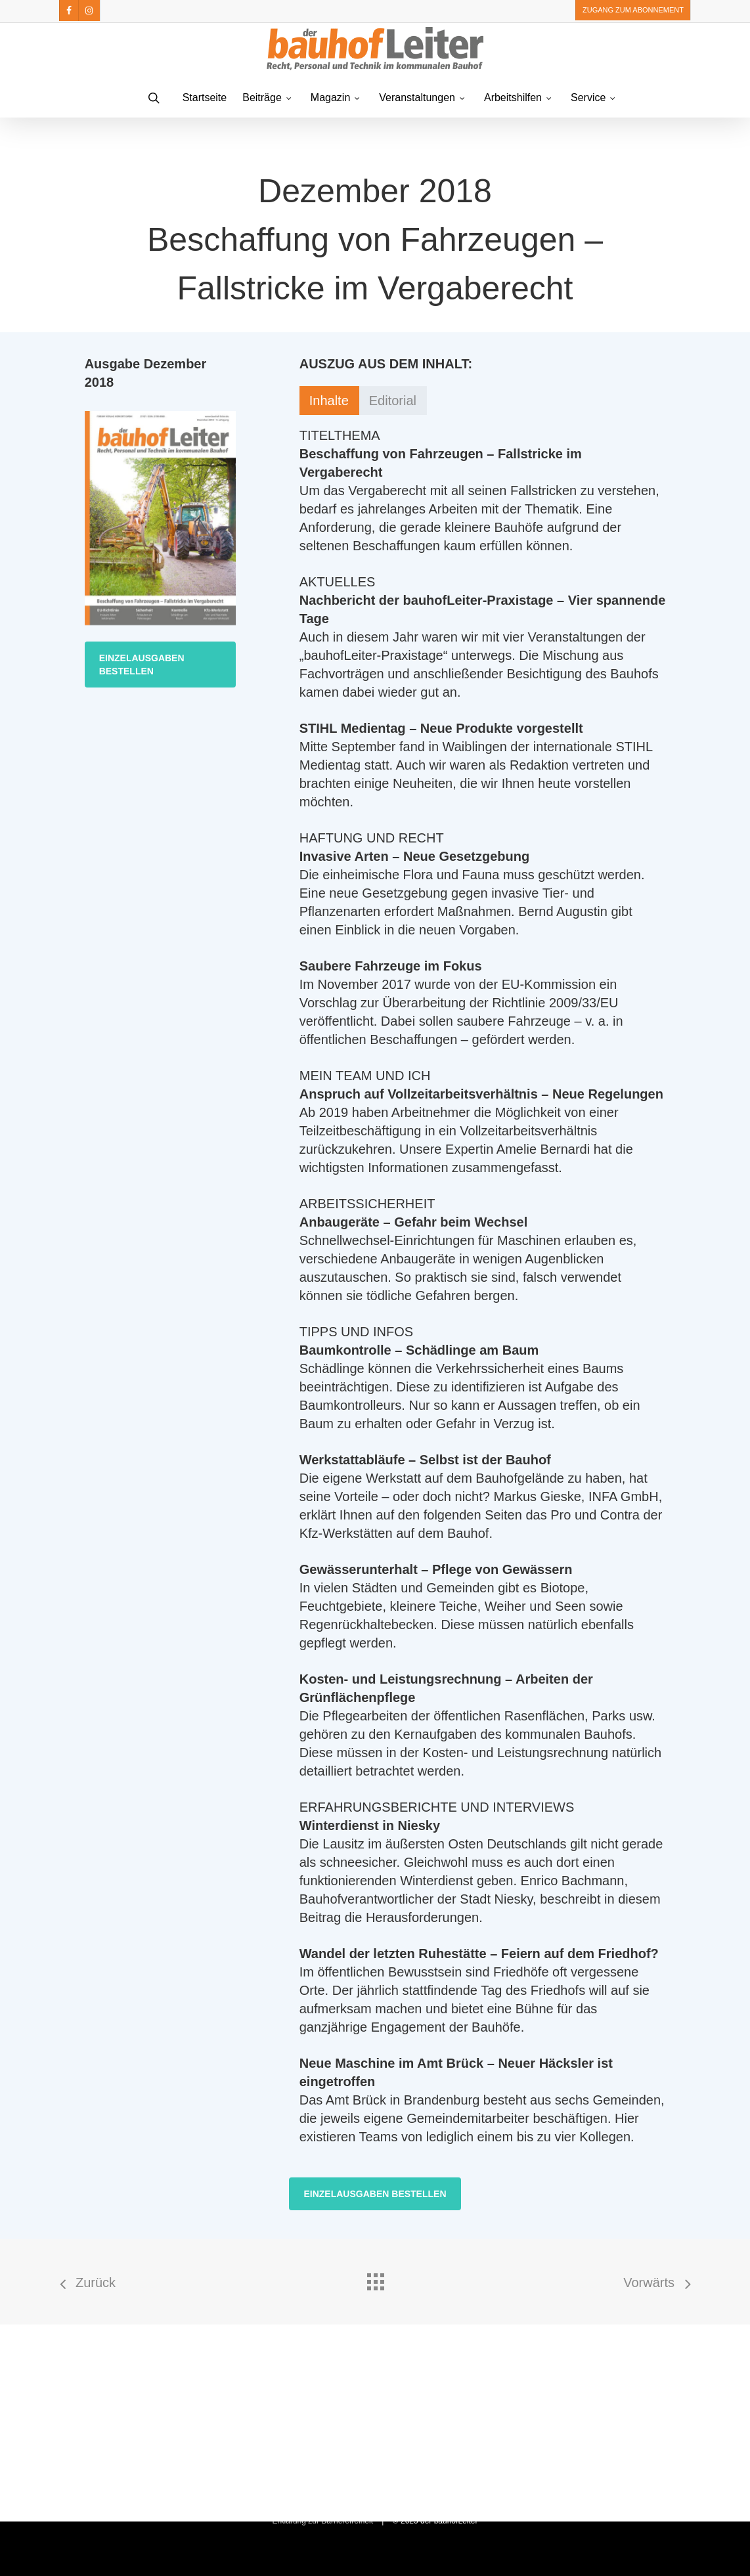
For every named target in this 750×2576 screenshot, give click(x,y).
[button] (160, 665)
